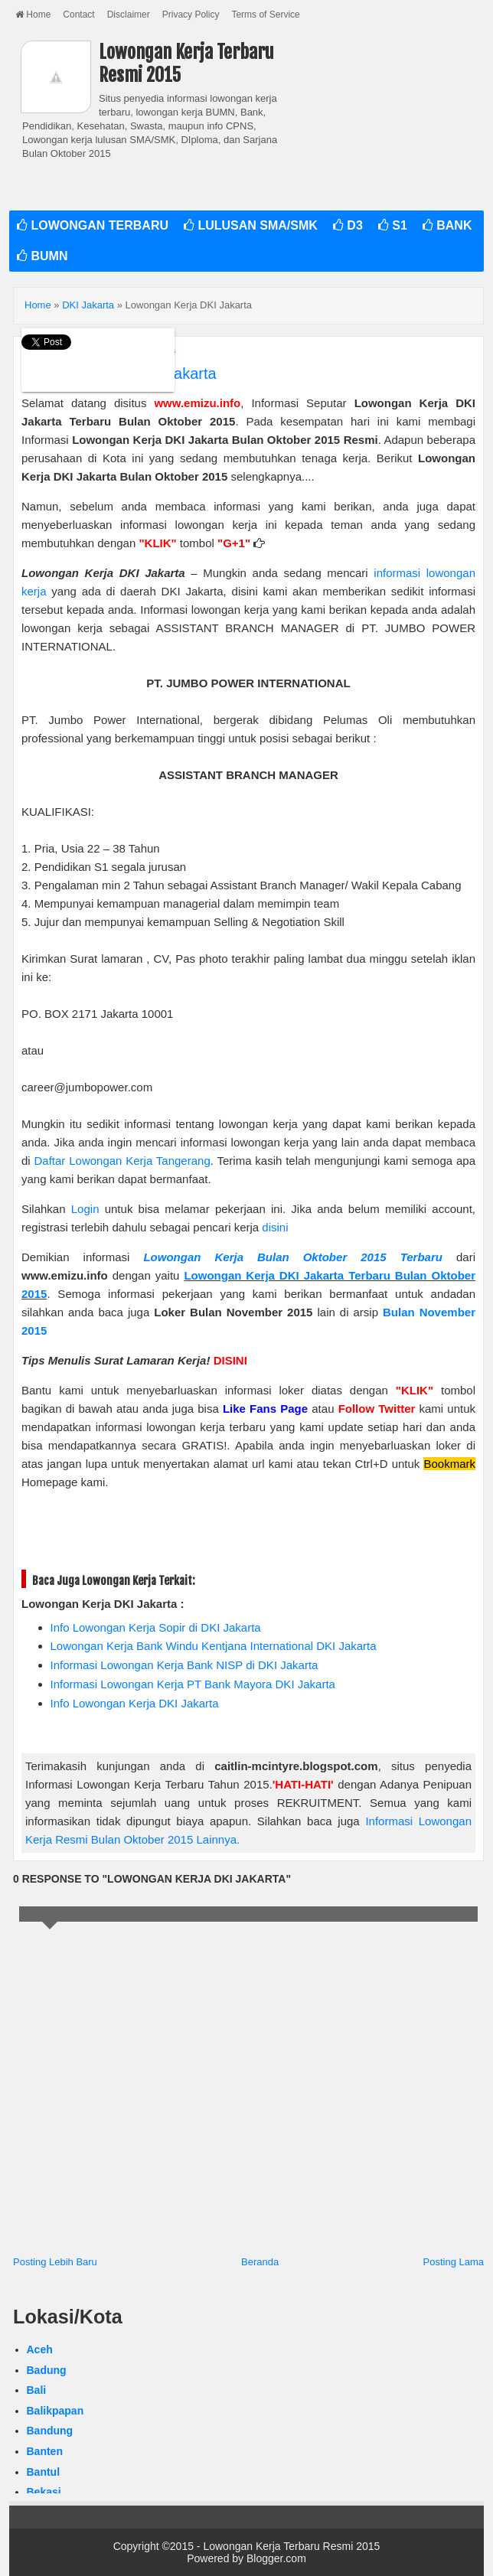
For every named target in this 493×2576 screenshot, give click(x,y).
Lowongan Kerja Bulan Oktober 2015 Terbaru (292, 1257)
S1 (392, 225)
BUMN (42, 255)
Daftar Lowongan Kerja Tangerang (122, 1160)
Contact (78, 14)
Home (33, 14)
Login (85, 1208)
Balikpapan (55, 2411)
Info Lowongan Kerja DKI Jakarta (135, 1703)
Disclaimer (128, 14)
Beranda (260, 2262)
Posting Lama (454, 2262)
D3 (348, 225)
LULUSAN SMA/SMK (251, 225)
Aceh (40, 2349)
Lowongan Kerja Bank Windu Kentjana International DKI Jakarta (214, 1645)
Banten (45, 2451)
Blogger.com (276, 2558)
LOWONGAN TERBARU (92, 225)
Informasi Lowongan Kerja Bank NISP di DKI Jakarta (184, 1664)
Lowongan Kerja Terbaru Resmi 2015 (291, 2546)
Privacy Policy (191, 14)
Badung (47, 2370)
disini (275, 1227)
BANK (447, 225)
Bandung (50, 2430)
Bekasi (44, 2492)
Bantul (43, 2472)
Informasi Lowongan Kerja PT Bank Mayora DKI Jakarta (193, 1684)
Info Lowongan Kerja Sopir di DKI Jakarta (156, 1627)
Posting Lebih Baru (55, 2262)
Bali (37, 2390)
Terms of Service (265, 14)
